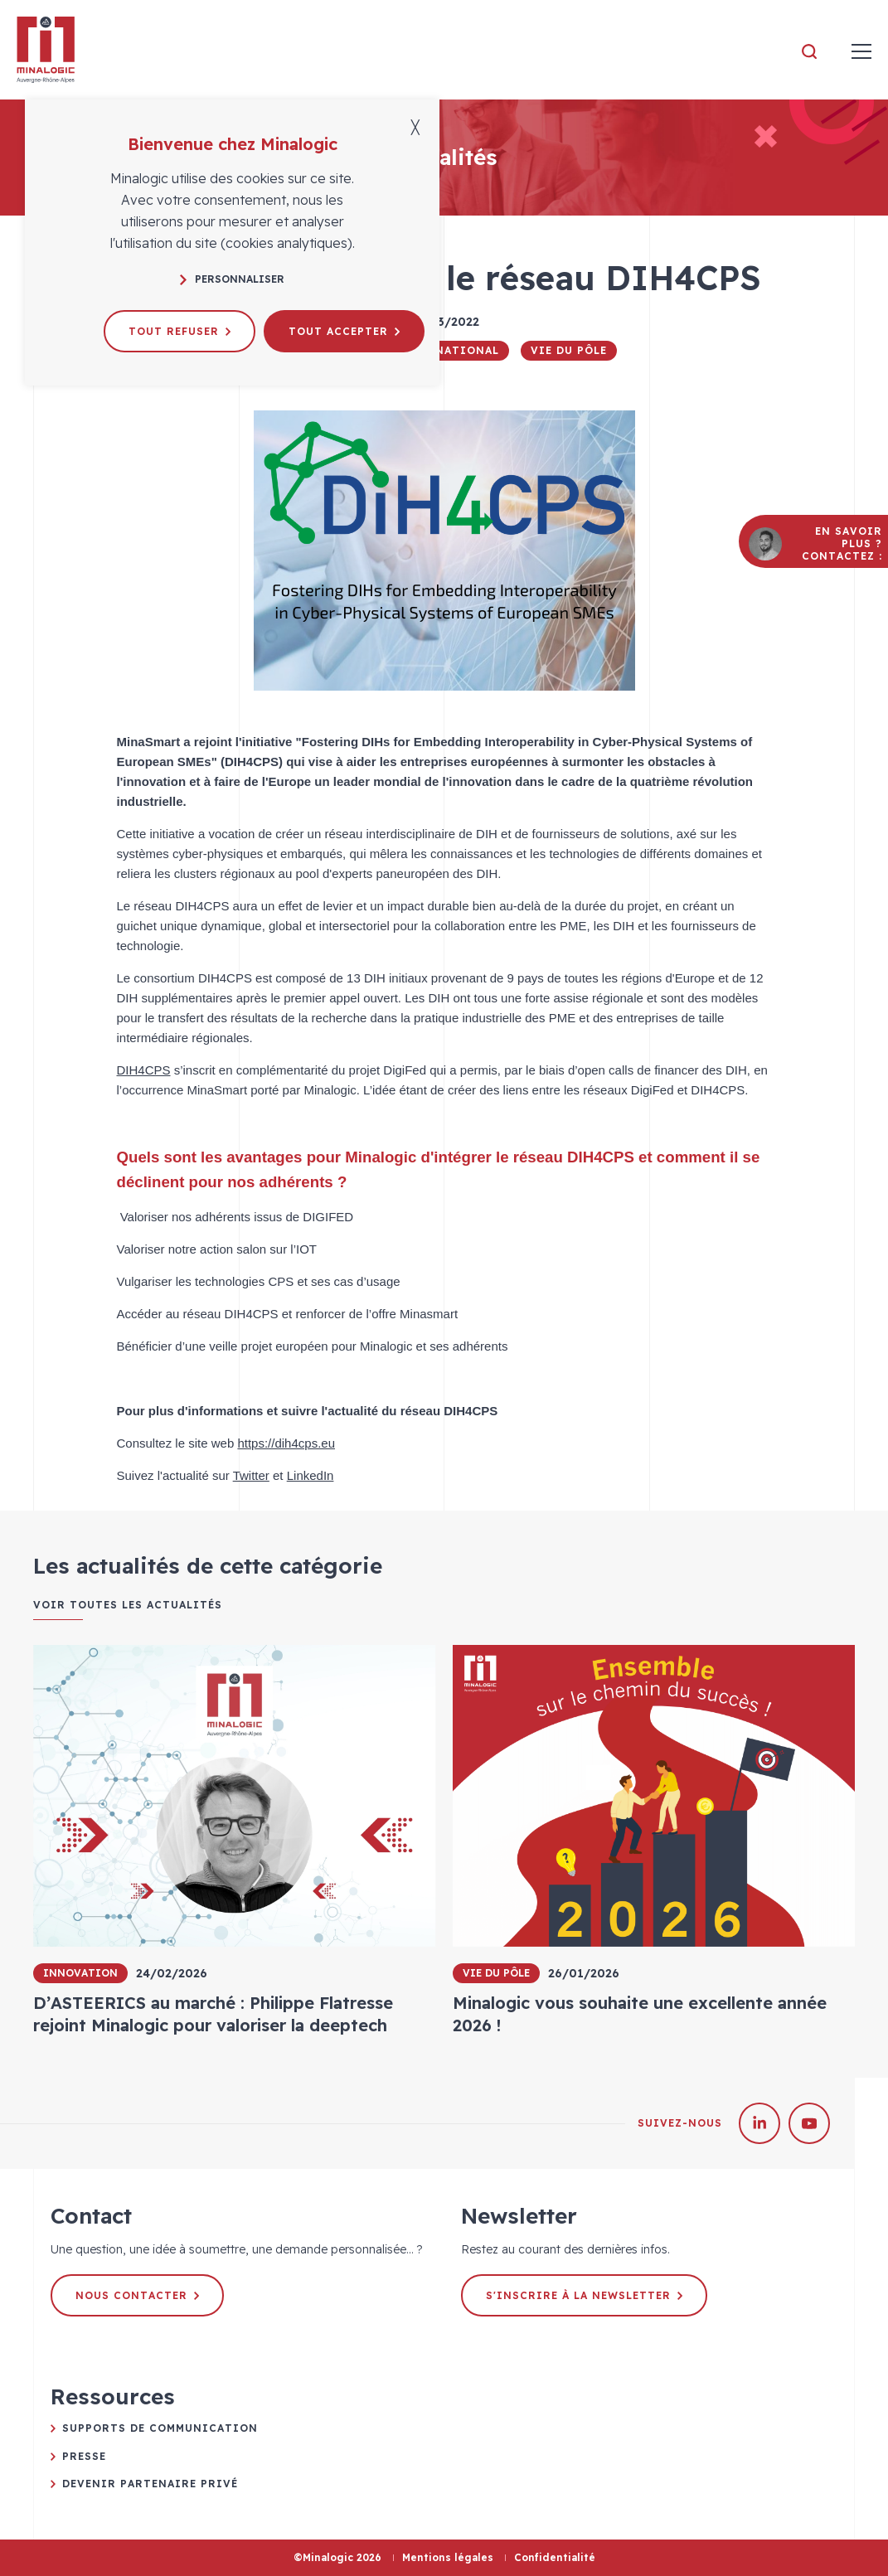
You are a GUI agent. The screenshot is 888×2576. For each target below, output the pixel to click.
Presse (84, 2456)
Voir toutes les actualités (127, 1605)
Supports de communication (160, 2428)
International (447, 350)
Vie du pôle (569, 350)
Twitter (251, 1475)
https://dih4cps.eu (286, 1443)
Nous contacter (137, 2295)
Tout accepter (344, 331)
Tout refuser (179, 331)
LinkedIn (310, 1475)
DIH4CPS (144, 1070)
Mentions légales (447, 2557)
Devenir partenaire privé (150, 2483)
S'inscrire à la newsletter (584, 2295)
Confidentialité (554, 2557)
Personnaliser (232, 279)
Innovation (80, 1973)
